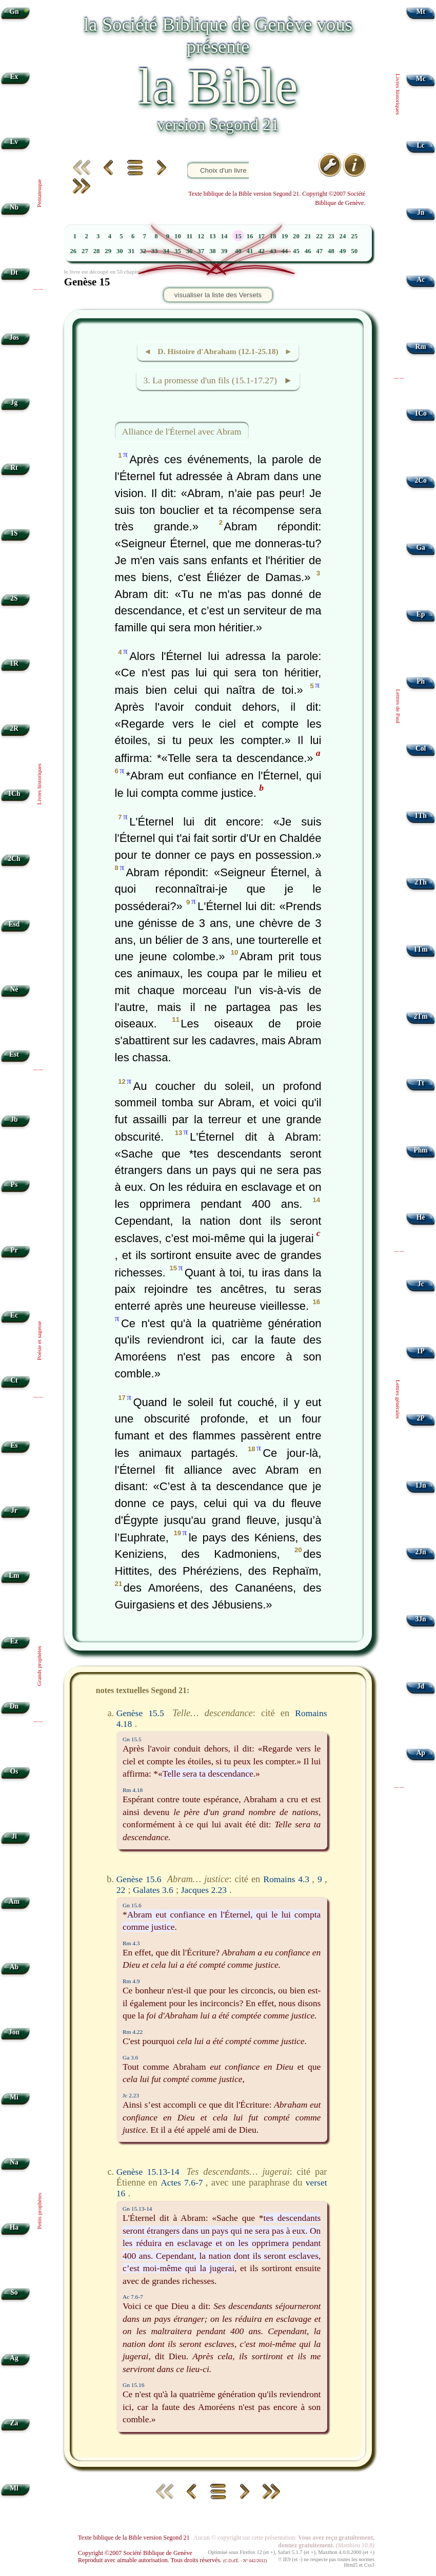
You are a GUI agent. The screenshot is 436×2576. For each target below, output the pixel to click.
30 (119, 251)
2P (421, 1418)
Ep (421, 614)
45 (296, 251)
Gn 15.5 (132, 1739)
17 (261, 236)
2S (13, 598)
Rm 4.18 (133, 1790)
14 (224, 236)
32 (143, 251)
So (13, 2292)
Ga (420, 547)
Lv (14, 142)
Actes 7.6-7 (182, 2182)
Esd (13, 924)
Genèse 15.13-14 (148, 2172)
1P (421, 1351)
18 (273, 236)
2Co (420, 480)
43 (273, 251)
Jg (14, 402)
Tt (420, 1083)
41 (250, 251)
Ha (14, 2227)
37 (200, 251)
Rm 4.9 (131, 1981)
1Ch (14, 793)
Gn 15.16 (133, 2385)
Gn (13, 11)
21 (308, 236)
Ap (420, 1753)
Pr (13, 1250)
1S (13, 533)
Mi (14, 2097)
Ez (14, 1641)
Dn (14, 1706)
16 (250, 236)
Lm (14, 1575)
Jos (14, 337)
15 (238, 236)
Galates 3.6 (153, 1890)
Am (14, 1901)
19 (284, 236)
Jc (421, 1284)
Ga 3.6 (130, 2057)
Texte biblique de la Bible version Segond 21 (134, 2537)
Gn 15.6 (132, 1905)
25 (354, 236)
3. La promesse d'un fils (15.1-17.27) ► (218, 380)
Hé (421, 1217)
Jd (420, 1686)
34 (166, 251)
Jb (13, 1119)
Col (420, 748)
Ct (13, 1380)
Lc (421, 145)
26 (73, 251)
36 (189, 251)
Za (14, 2423)
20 (296, 236)
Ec (14, 1315)
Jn (420, 212)
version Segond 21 (218, 124)
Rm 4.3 (131, 1943)
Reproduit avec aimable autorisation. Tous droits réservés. (172, 2560)
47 (319, 251)
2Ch (14, 858)
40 (238, 251)
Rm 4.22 (133, 2032)
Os (14, 1771)
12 (200, 236)
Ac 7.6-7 (133, 2297)
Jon (14, 2032)
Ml (14, 2488)
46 (308, 251)
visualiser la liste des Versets (218, 295)
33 (154, 251)
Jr (14, 1510)
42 (261, 251)
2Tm (420, 1016)
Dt (13, 272)
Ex (14, 76)
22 (319, 236)
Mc (421, 79)
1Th (420, 815)
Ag (14, 2358)
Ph (421, 681)
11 (189, 236)
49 (343, 251)
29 (108, 251)
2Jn (420, 1552)
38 (212, 251)
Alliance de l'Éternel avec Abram (182, 431)
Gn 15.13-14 (137, 2209)
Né (14, 989)
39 (224, 251)
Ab (14, 1967)
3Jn (420, 1619)
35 (177, 251)
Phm (420, 1150)
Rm (420, 347)
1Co (420, 413)
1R (14, 663)
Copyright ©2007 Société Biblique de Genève (135, 2553)
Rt (13, 467)
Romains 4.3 (286, 1879)
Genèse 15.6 (139, 1879)
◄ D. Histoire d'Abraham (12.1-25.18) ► (218, 351)
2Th (420, 882)
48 (331, 251)
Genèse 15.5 (140, 1713)
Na (14, 2162)
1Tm (420, 949)
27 (85, 251)
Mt (420, 11)
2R (14, 728)
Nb (14, 207)
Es (13, 1445)
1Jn (420, 1485)
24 (343, 236)
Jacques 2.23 (204, 1890)
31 (131, 251)
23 (331, 236)
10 (177, 236)
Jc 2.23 (131, 2095)
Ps (14, 1184)
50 (354, 251)
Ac (421, 279)
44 (284, 251)
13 (212, 236)
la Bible (218, 86)
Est (14, 1054)
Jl (14, 1836)
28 (96, 251)
